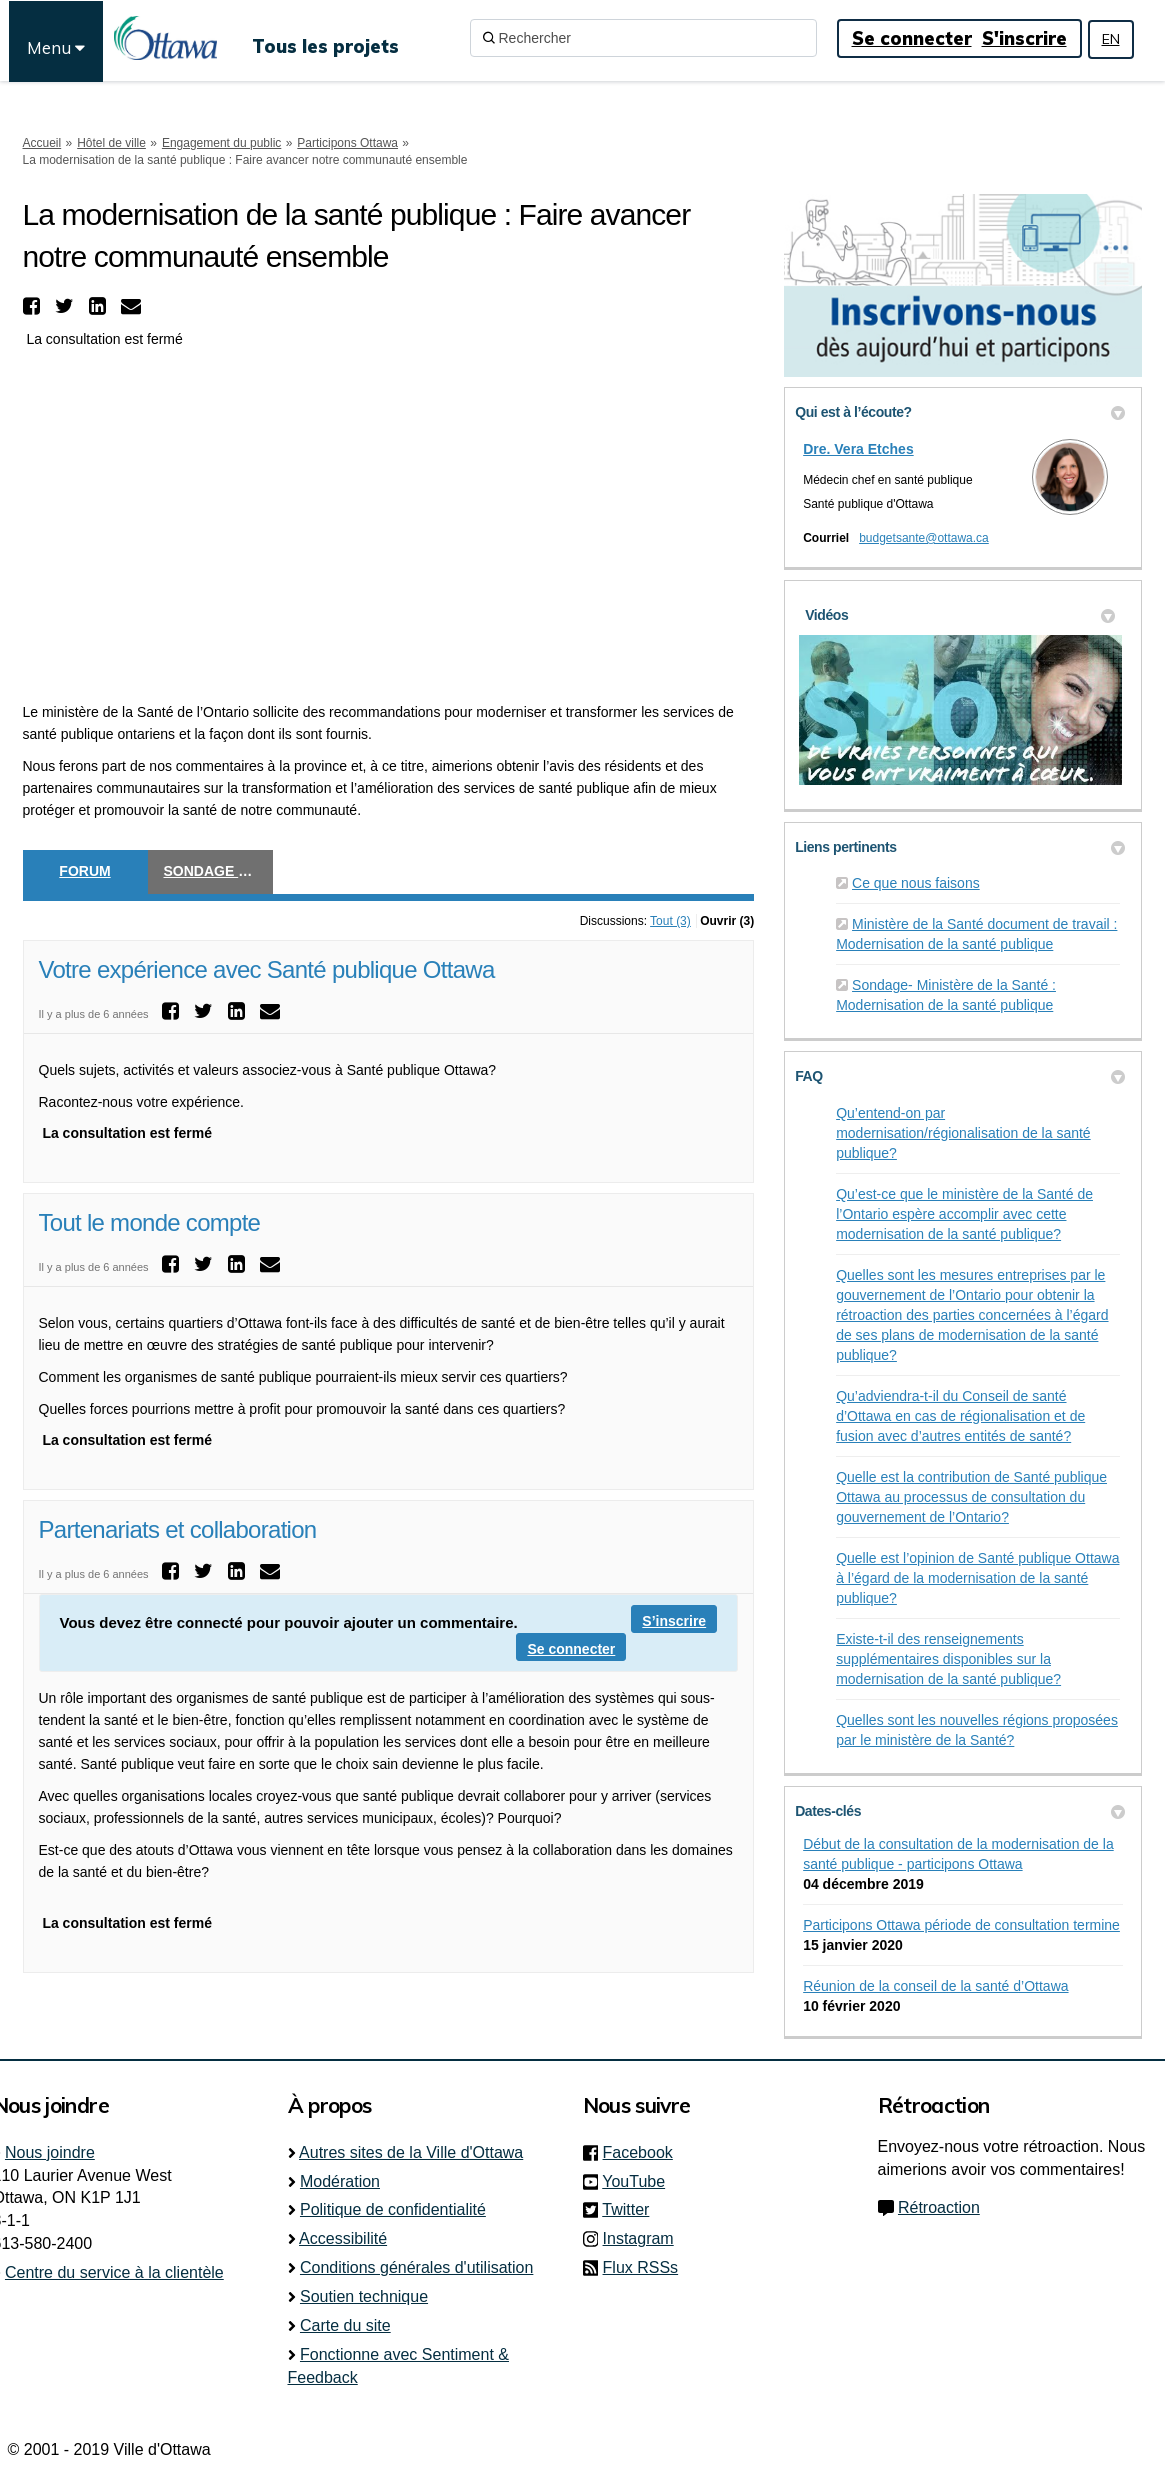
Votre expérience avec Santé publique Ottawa (267, 969)
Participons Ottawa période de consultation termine (961, 1925)
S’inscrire (674, 1621)
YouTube (639, 2181)
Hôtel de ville (111, 143)
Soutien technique (364, 2296)
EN (1111, 39)
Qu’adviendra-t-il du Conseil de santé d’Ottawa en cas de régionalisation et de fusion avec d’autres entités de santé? (960, 1416)
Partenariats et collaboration (178, 1529)
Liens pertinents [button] (960, 847)
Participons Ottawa (347, 143)
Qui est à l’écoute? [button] (960, 412)
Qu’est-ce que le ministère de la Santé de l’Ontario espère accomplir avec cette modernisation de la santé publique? (964, 1214)
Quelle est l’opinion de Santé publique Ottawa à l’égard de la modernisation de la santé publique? (977, 1578)
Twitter (631, 2209)
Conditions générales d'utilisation (416, 2267)
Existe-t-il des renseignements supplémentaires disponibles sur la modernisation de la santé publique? (948, 1659)
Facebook (644, 2152)
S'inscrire (1024, 38)
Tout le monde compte (150, 1222)
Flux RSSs (641, 2267)
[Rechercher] (643, 38)
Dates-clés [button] (960, 1811)
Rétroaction (939, 2207)
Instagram (644, 2238)
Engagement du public (221, 143)
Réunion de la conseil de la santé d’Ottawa (935, 1986)
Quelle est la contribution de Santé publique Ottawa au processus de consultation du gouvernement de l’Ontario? (971, 1497)
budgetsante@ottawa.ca (924, 538)
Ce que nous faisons (916, 883)
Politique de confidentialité (393, 2209)
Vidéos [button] (960, 615)
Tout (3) (670, 921)
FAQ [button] (960, 1076)
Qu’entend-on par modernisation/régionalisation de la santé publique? (963, 1133)
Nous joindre (50, 2152)
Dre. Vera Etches (858, 449)
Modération (340, 2181)
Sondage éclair (218, 871)
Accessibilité (343, 2238)
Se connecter (912, 38)
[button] (34, 306)
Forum (84, 871)
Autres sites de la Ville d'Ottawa (411, 2152)
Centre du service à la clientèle (114, 2272)
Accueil (42, 143)
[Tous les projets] (325, 38)
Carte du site (345, 2325)
